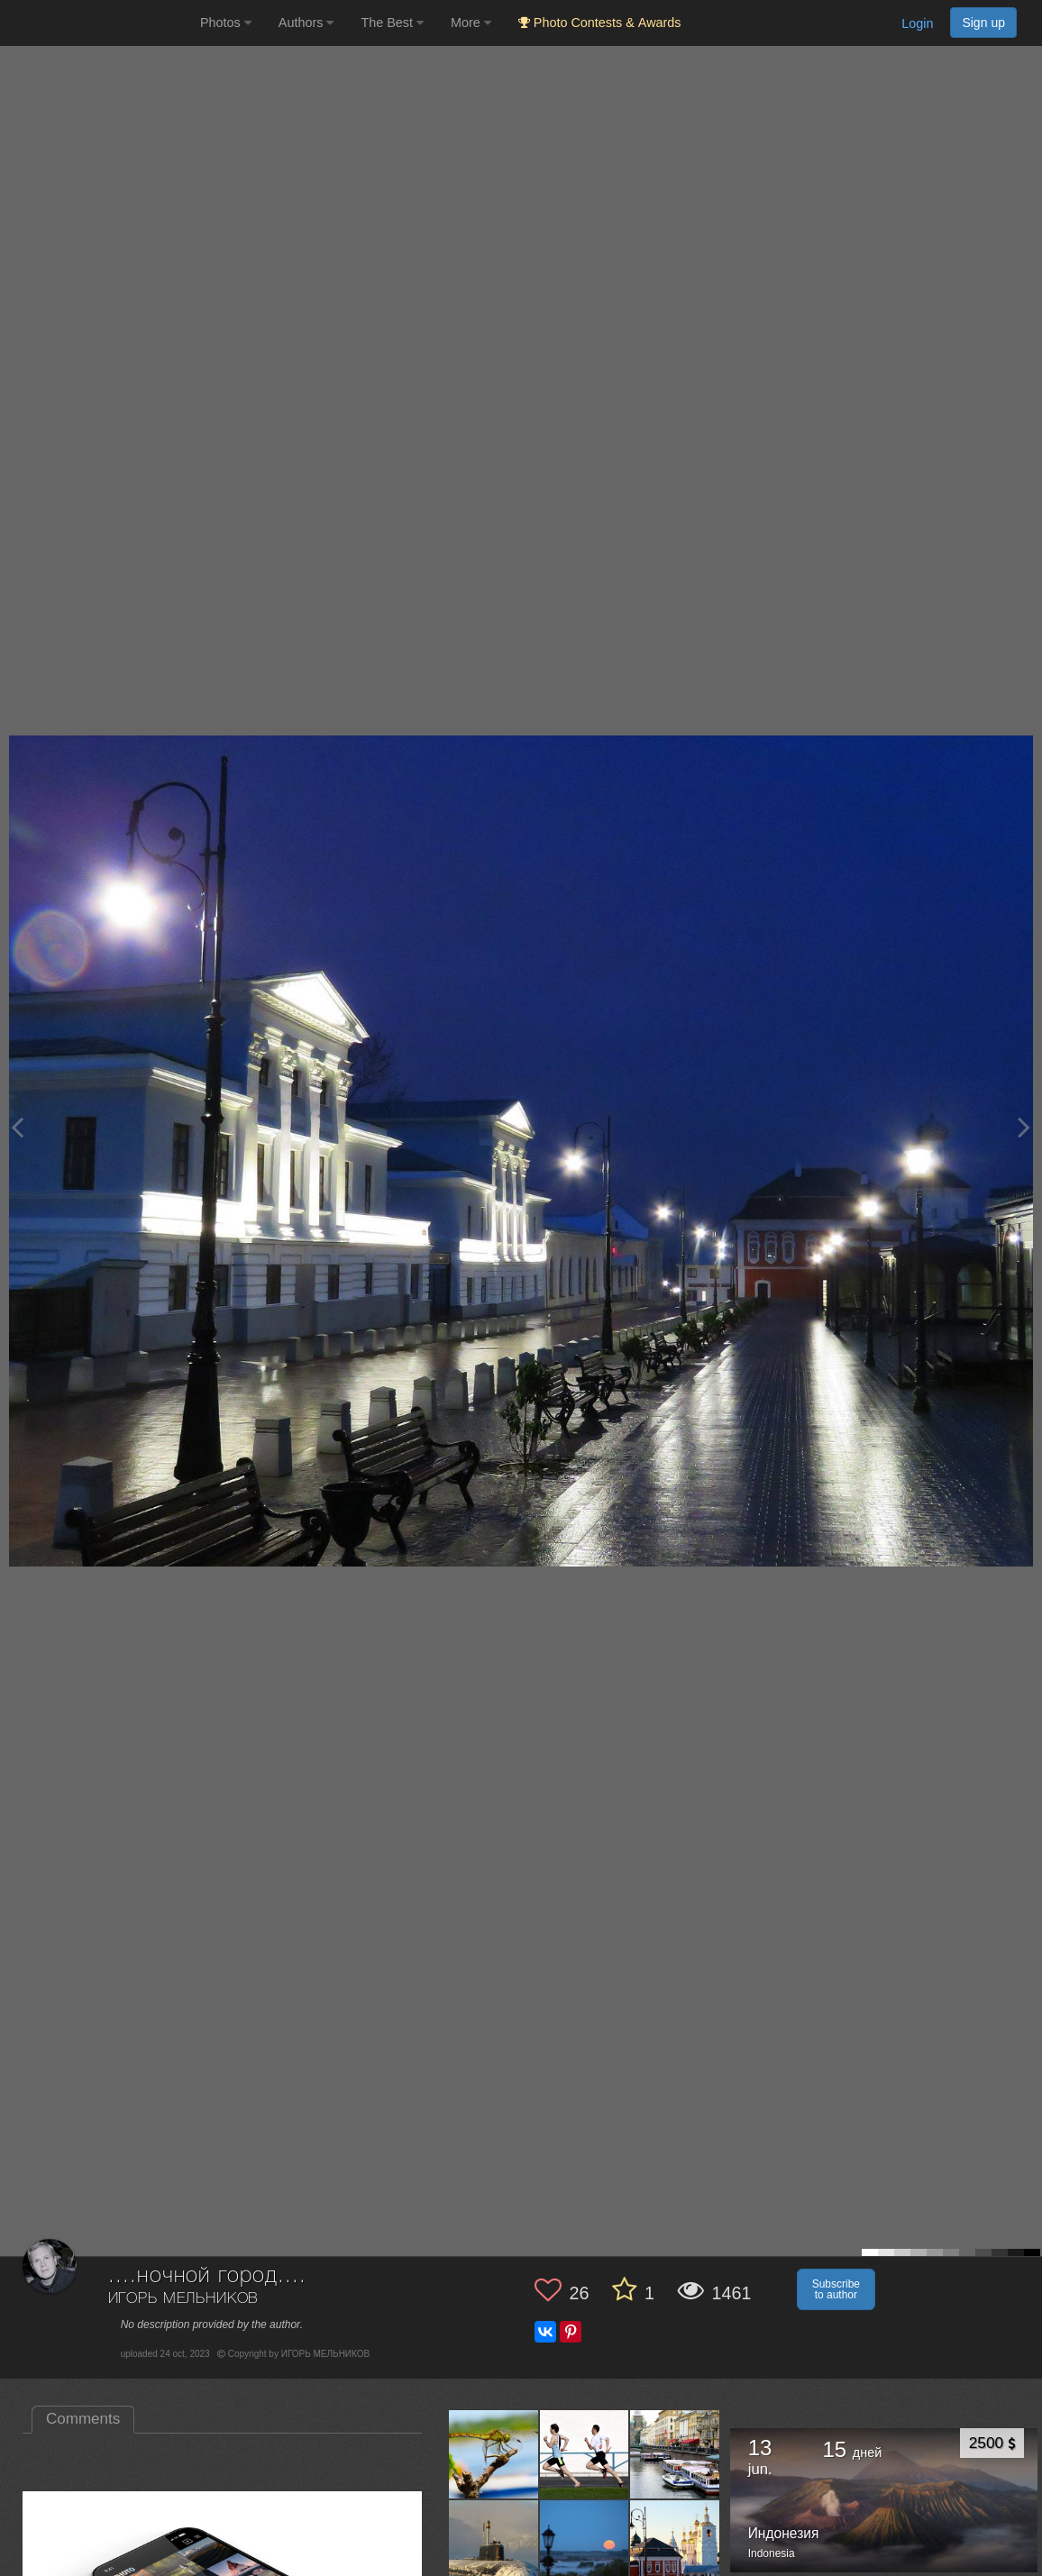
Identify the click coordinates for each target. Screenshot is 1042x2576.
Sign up (983, 22)
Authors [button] (306, 22)
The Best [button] (392, 22)
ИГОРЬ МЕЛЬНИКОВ (184, 2299)
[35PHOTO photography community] (98, 23)
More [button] (471, 22)
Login (917, 23)
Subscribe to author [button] (836, 2289)
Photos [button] (225, 22)
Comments (83, 2418)
